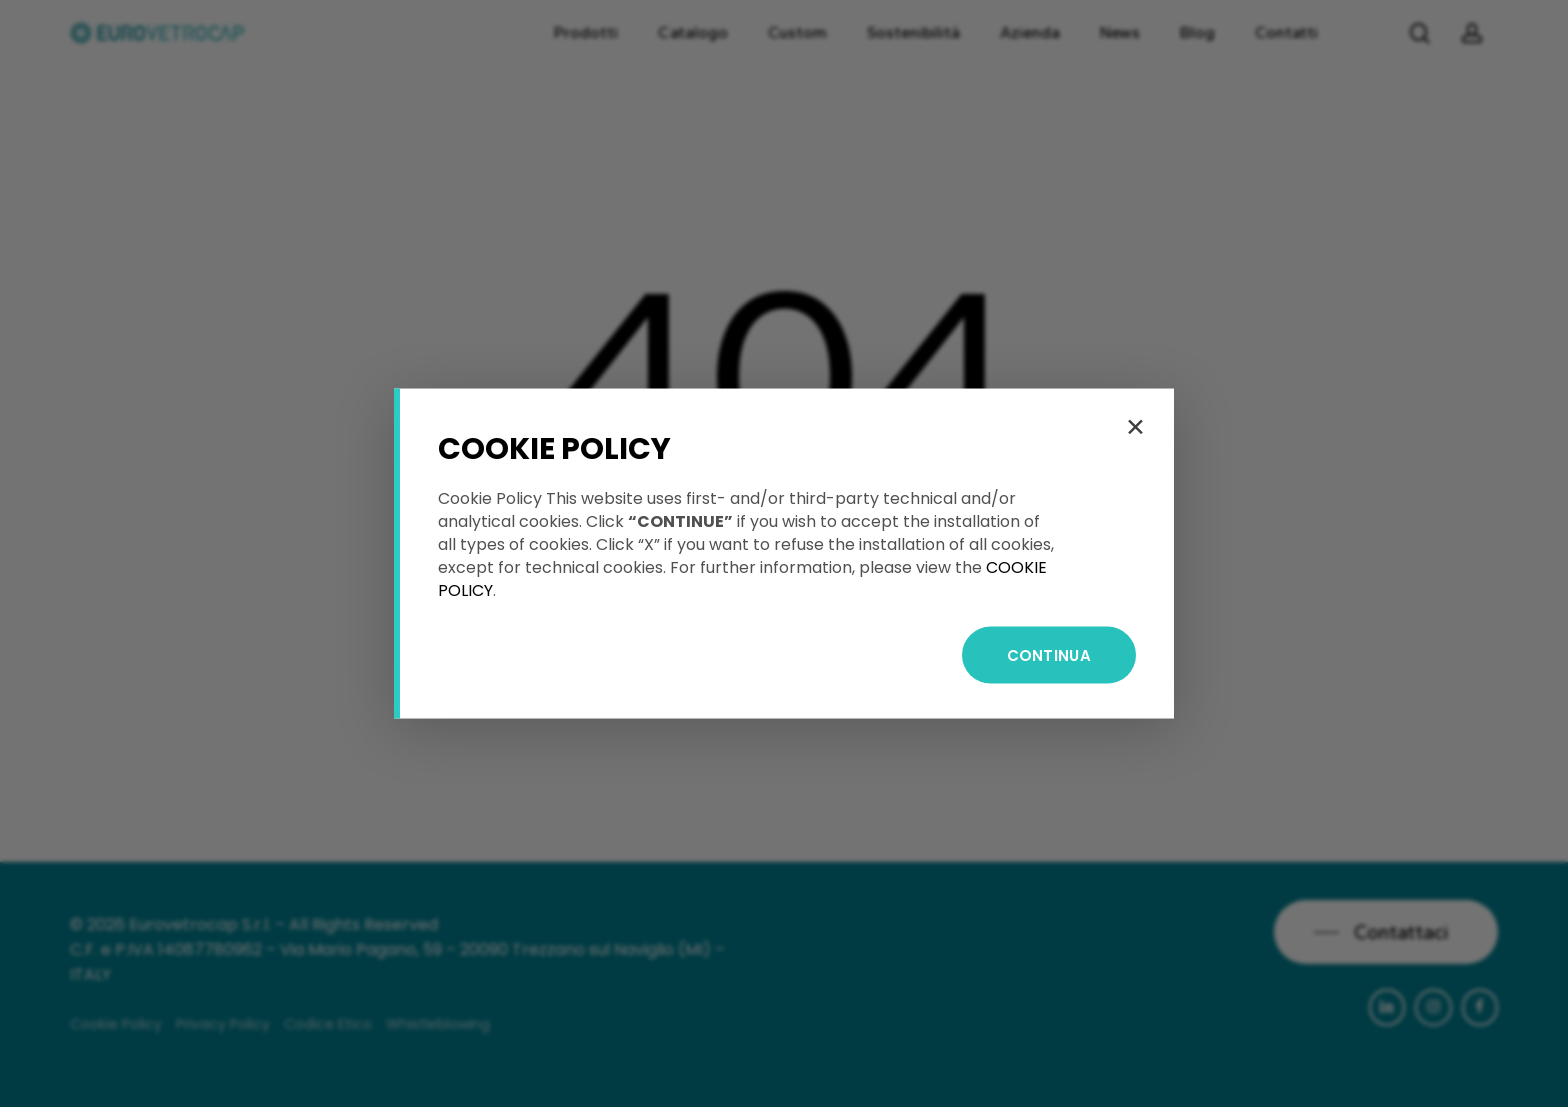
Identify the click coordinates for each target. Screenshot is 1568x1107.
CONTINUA (1049, 655)
